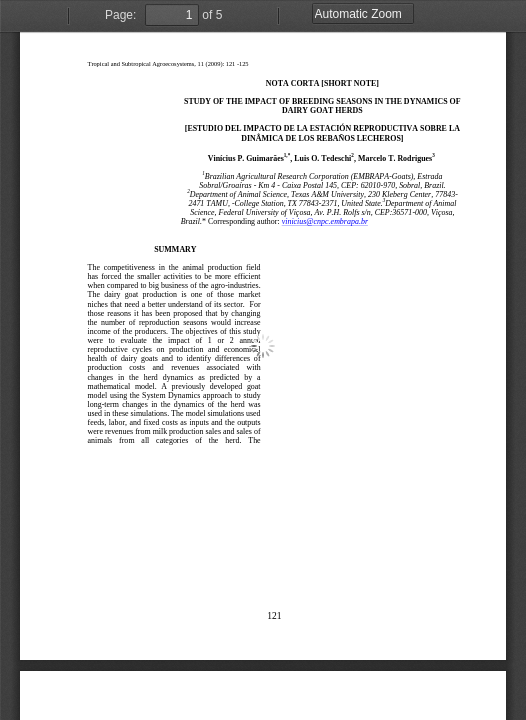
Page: (120, 15)
